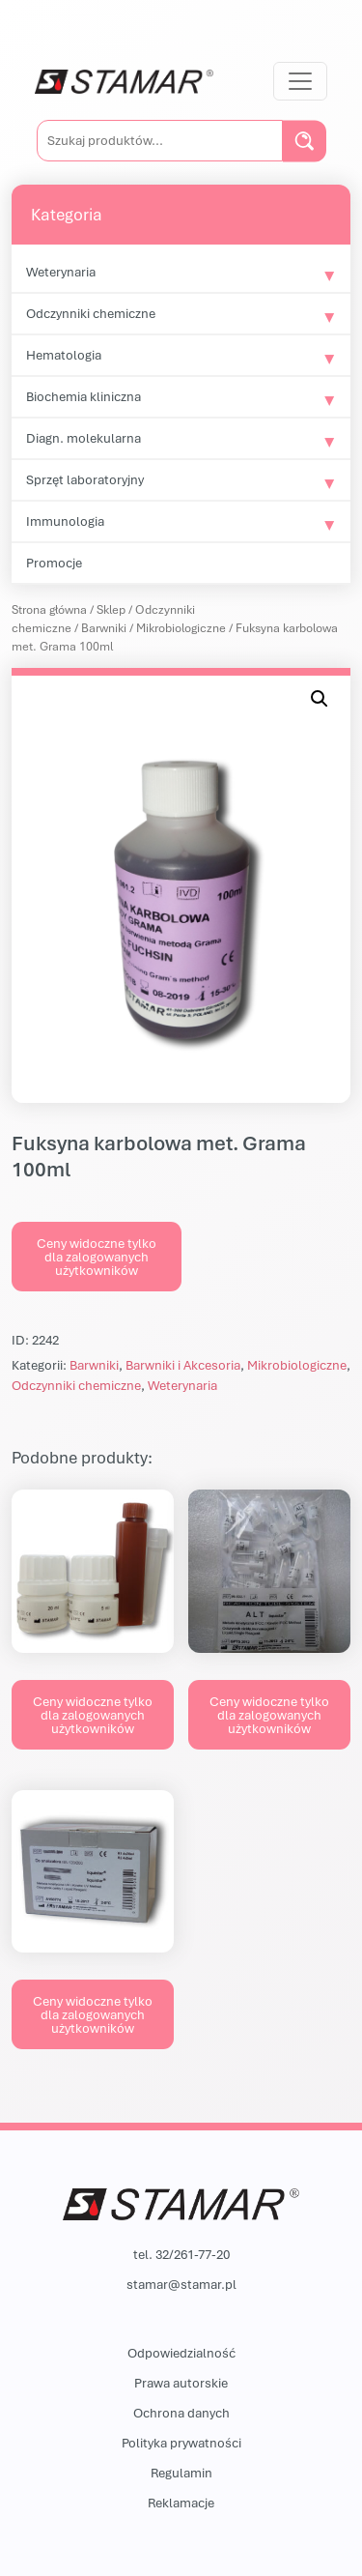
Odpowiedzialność (181, 2352)
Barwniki (103, 628)
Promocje (54, 562)
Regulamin (181, 2472)
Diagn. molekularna (83, 438)
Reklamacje (181, 2502)
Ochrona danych (181, 2412)
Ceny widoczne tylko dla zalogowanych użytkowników (96, 1256)
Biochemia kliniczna (83, 396)
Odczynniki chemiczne (90, 313)
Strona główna (49, 609)
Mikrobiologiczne (181, 628)
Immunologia (65, 521)
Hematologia (63, 354)
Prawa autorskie (181, 2382)
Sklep (111, 609)
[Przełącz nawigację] (300, 81)
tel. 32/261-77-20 (181, 2254)
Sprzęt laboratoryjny (85, 479)
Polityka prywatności (181, 2442)
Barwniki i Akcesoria (182, 1365)
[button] (319, 698)
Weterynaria (61, 271)
